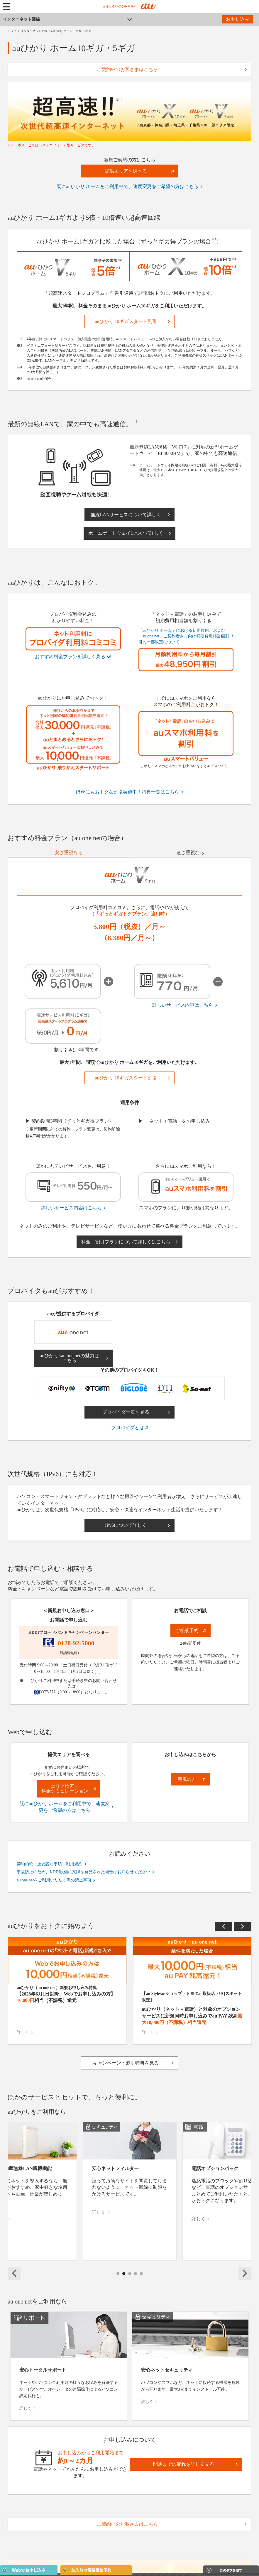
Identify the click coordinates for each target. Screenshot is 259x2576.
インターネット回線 (21, 19)
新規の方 (186, 1779)
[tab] (68, 853)
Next (242, 1926)
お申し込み (237, 19)
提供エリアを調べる (126, 170)
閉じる (225, 2550)
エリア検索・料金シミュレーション (64, 1788)
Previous (223, 1926)
